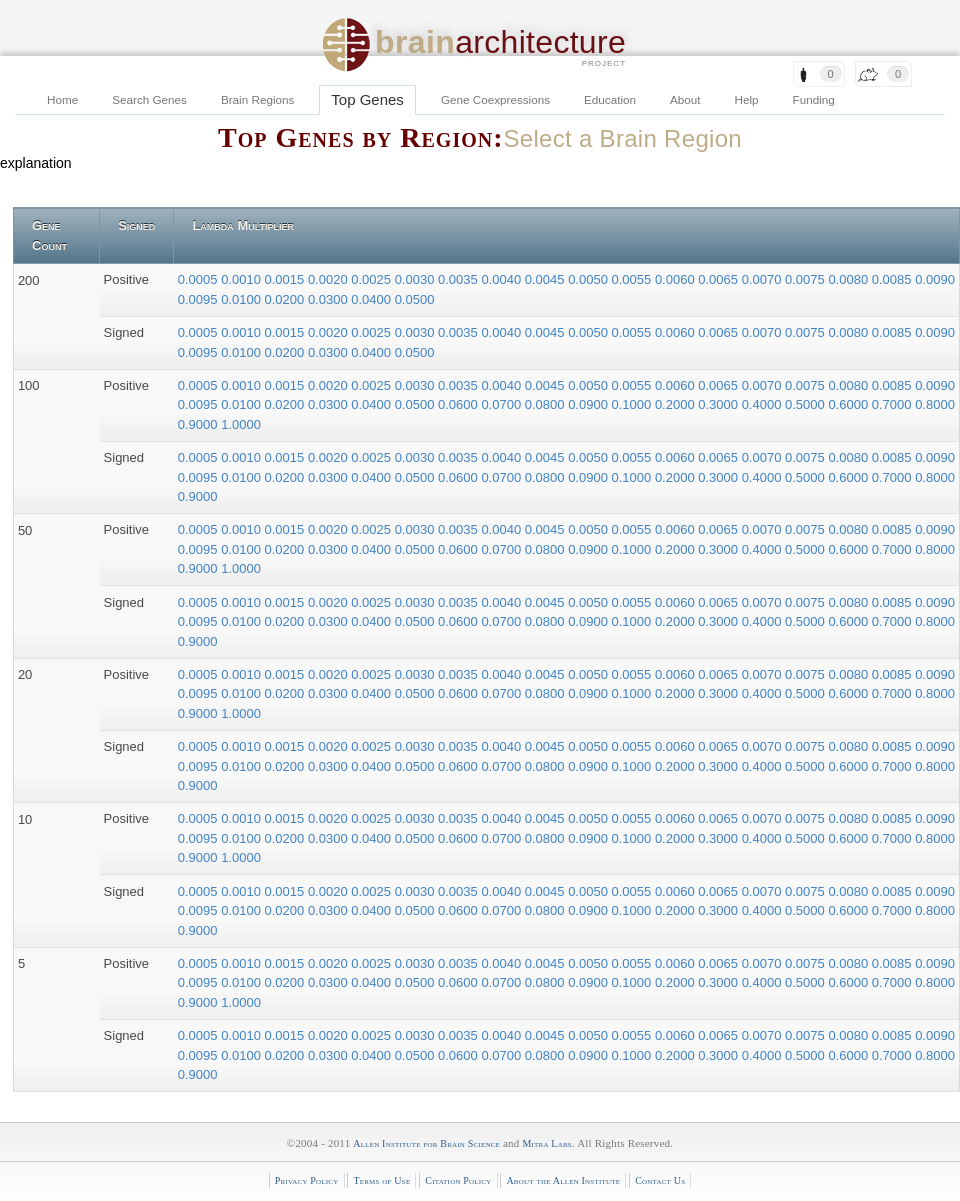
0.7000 (893, 404)
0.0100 (242, 299)
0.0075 (806, 279)
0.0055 (633, 279)
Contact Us (660, 1180)
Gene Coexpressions (495, 99)
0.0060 (676, 279)
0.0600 (459, 404)
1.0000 (241, 424)
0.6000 (849, 404)
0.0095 (199, 299)
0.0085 (893, 279)
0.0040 (502, 279)
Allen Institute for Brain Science (426, 1143)
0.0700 (502, 404)
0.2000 (676, 404)
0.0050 (589, 279)
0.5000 (806, 404)
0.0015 (286, 279)
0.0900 (589, 404)
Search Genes (149, 99)
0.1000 (633, 404)
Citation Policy (458, 1180)
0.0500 (415, 299)
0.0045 (546, 279)
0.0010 (242, 279)
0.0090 (935, 279)
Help (747, 99)
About (685, 99)
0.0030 (416, 279)
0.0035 (459, 279)
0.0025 (372, 279)
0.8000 (935, 404)
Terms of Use (381, 1180)
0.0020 (329, 279)
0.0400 (372, 299)
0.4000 (763, 404)
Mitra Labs (546, 1143)
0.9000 (199, 424)
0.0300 (329, 299)
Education (610, 99)
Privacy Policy (307, 1180)
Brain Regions (257, 99)
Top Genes (367, 99)
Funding (814, 99)
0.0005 (199, 279)
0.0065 (719, 279)
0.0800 (546, 404)
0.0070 (763, 279)
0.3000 (719, 404)
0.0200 (286, 299)
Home (62, 99)
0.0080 (849, 279)
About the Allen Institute (563, 1180)
